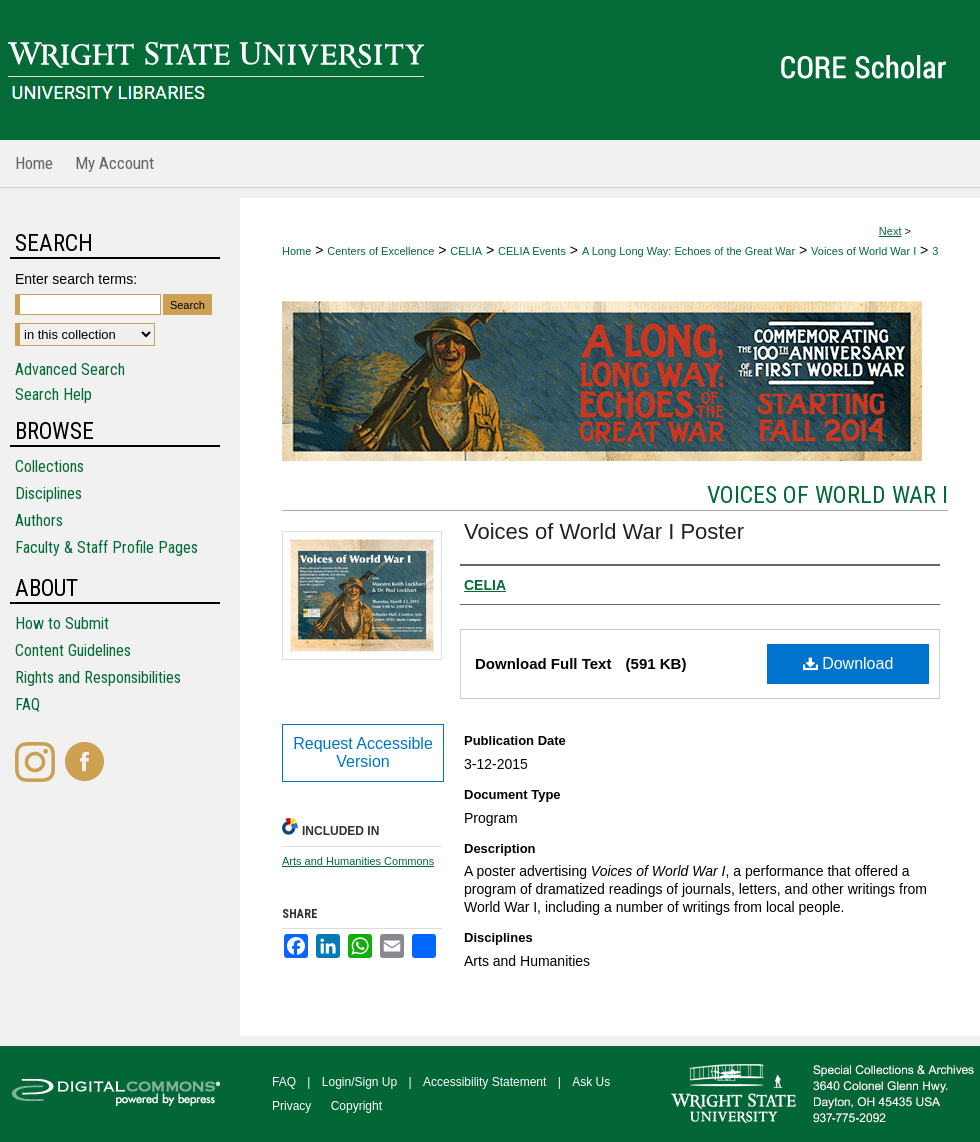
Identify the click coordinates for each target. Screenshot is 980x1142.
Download (848, 663)
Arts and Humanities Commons (358, 861)
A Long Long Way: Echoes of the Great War (688, 251)
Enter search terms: (76, 279)
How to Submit (62, 623)
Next (890, 231)
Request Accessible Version (363, 752)
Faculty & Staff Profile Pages (106, 547)
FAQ (27, 704)
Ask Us (591, 1082)
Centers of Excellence (380, 251)
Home (296, 251)
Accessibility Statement (484, 1082)
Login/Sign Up (359, 1082)
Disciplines (48, 493)
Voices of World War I (863, 251)
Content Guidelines (73, 650)
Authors (39, 520)
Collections (49, 466)
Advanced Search (70, 369)
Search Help (53, 394)
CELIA (466, 251)
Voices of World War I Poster (604, 531)
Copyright (356, 1106)
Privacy (291, 1106)
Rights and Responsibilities (98, 677)
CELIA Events (532, 251)
